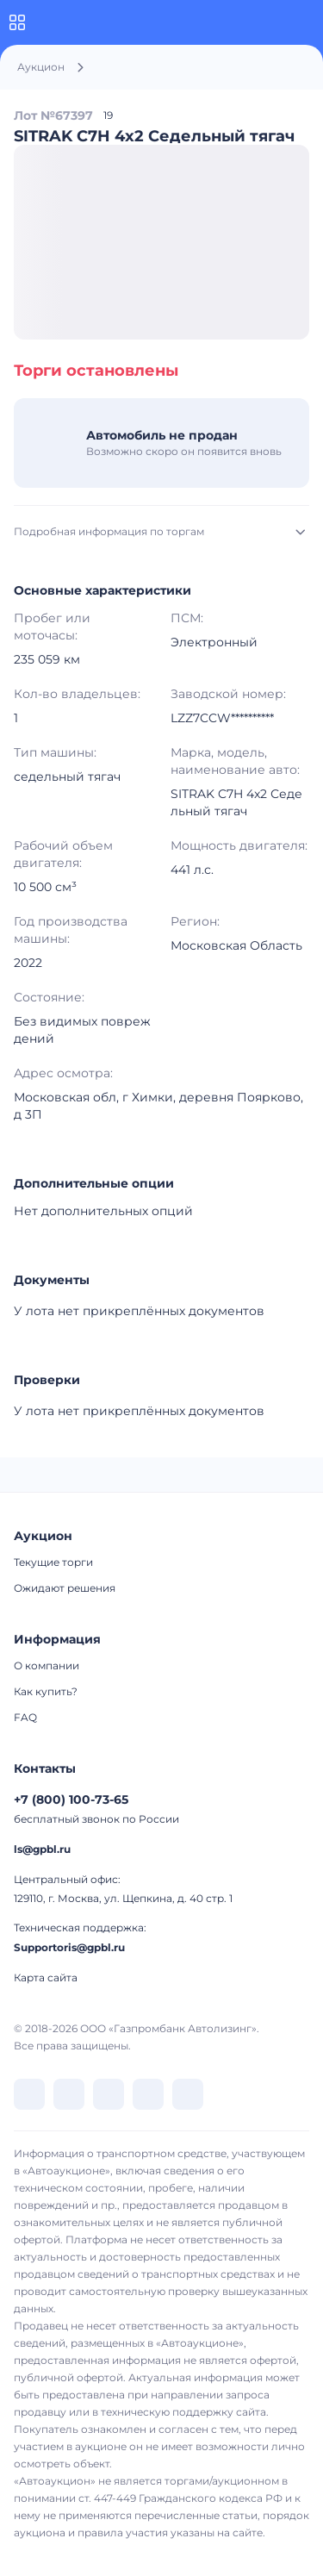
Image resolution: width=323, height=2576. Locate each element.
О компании (46, 1665)
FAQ (25, 1717)
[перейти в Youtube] (187, 2094)
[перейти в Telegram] (68, 2094)
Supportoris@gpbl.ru (69, 1947)
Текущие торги (53, 1562)
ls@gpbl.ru (42, 1849)
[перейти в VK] (29, 2094)
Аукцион (41, 66)
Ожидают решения (64, 1587)
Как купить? (46, 1691)
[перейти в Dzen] (108, 2094)
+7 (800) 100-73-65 (71, 1799)
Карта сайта (46, 1977)
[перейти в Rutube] (148, 2094)
